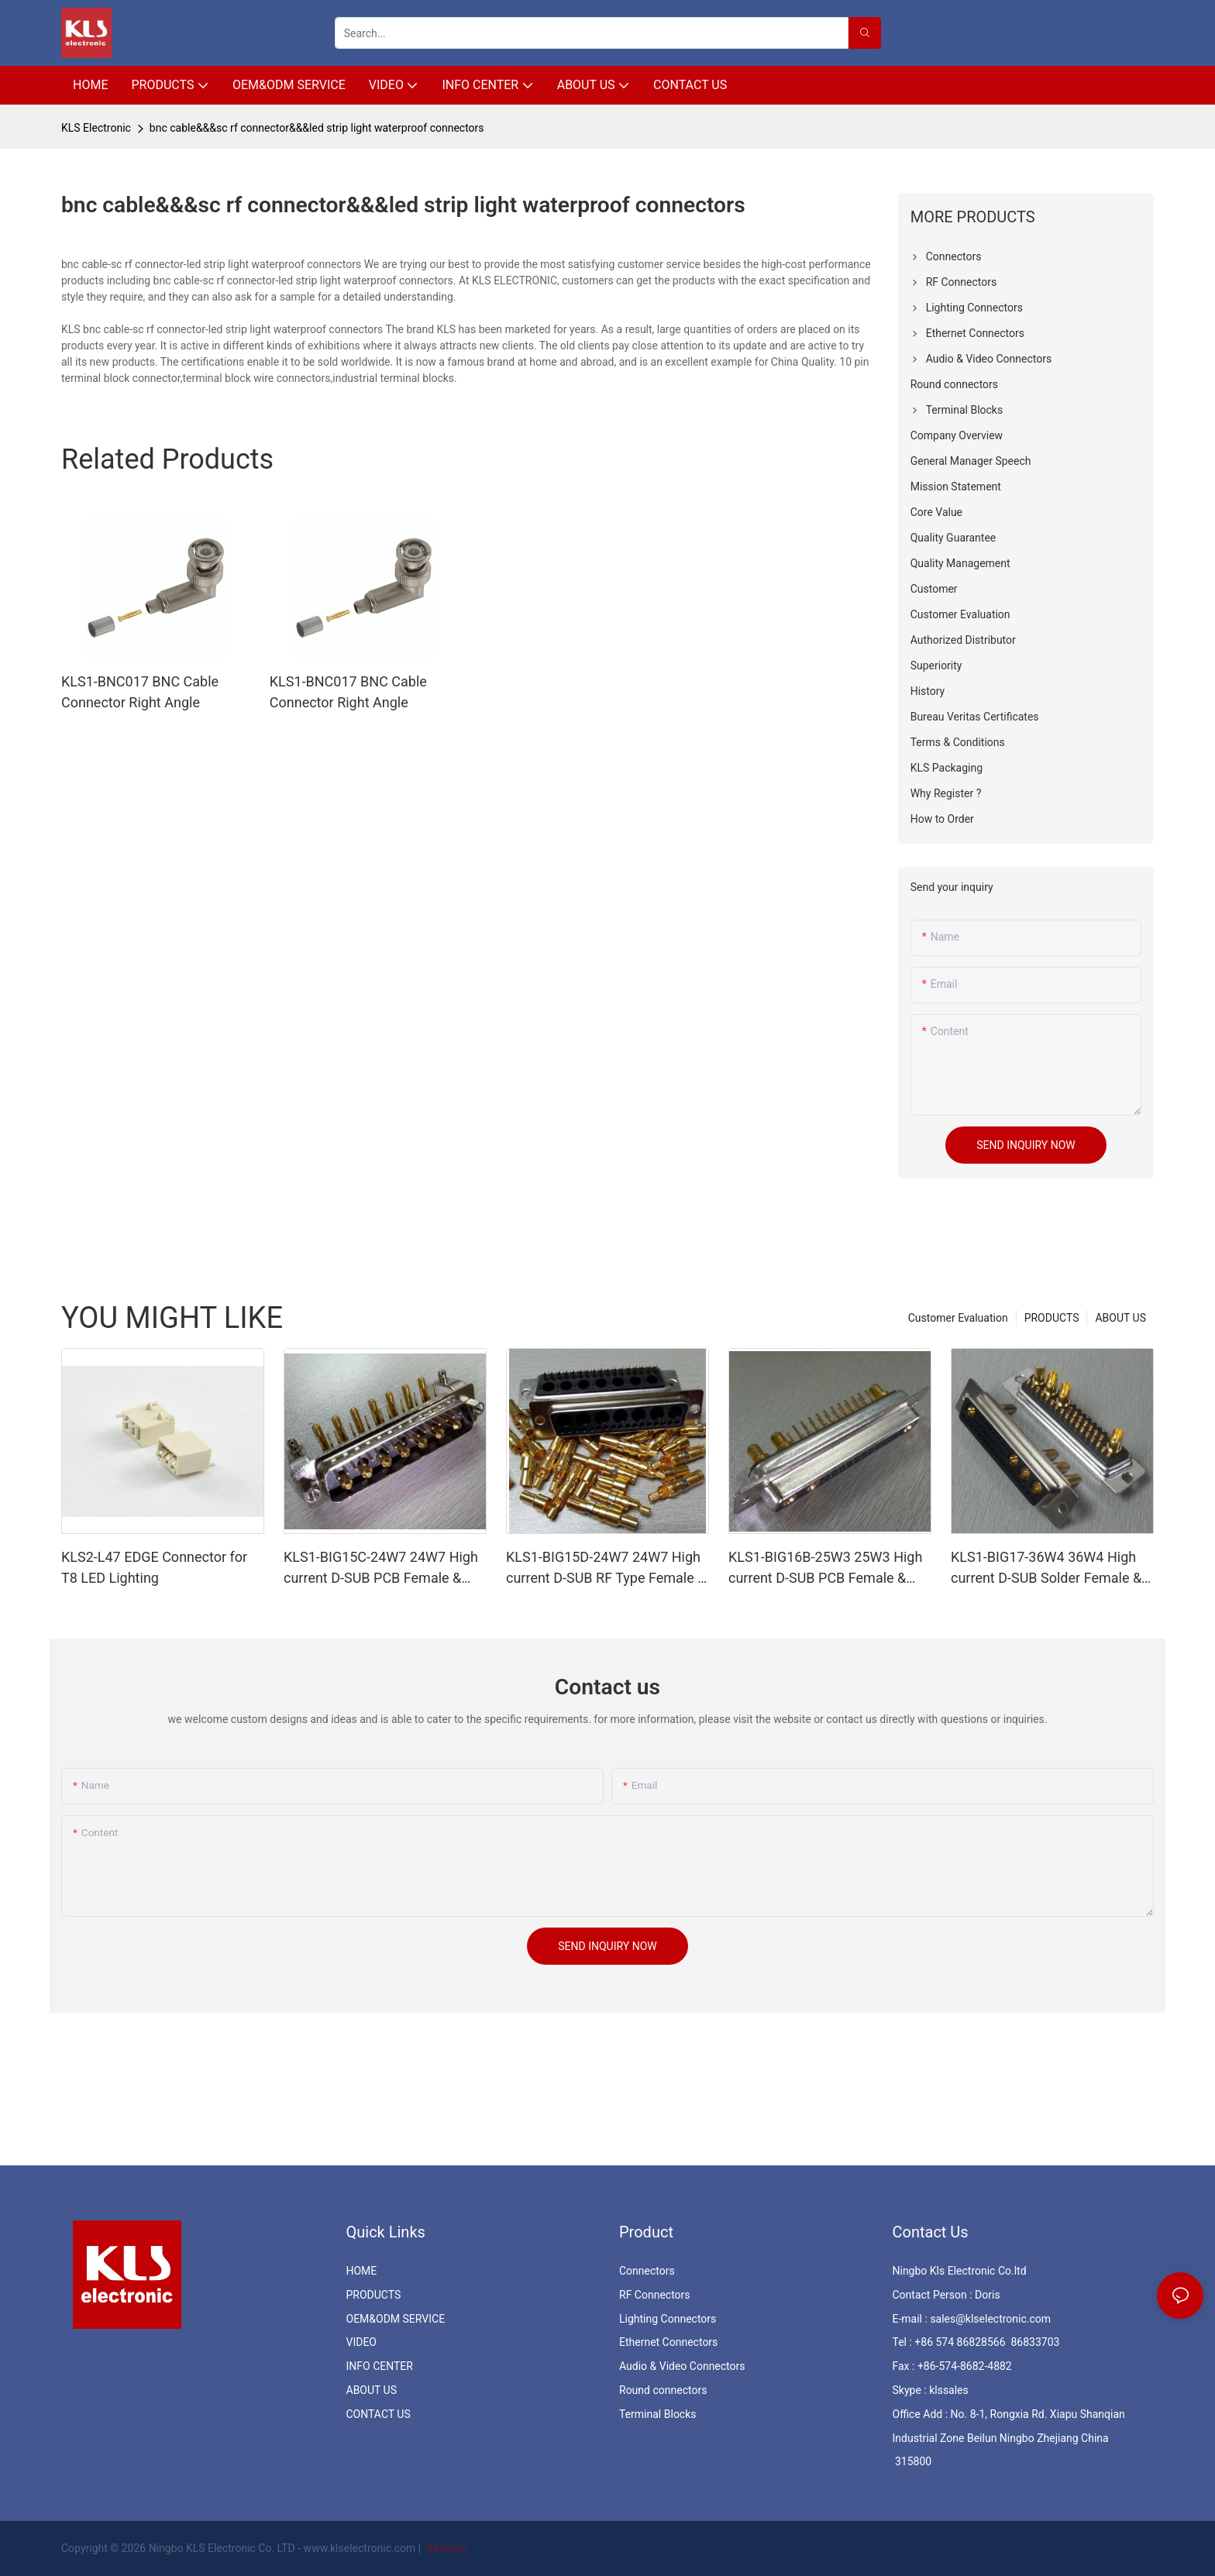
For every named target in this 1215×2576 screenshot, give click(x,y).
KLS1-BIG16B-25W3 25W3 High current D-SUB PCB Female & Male (825, 1568)
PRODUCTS (1051, 1318)
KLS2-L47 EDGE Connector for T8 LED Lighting (154, 1567)
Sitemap (445, 2548)
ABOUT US (1120, 1318)
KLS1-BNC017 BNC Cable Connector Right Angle (140, 691)
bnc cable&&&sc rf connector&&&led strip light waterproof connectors (317, 128)
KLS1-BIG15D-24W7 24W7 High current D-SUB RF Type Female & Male (606, 1568)
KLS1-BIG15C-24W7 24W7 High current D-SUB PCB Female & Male (381, 1568)
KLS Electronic (96, 128)
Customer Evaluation (958, 1318)
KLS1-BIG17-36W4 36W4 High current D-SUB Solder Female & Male (1046, 1568)
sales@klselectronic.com (990, 2319)
